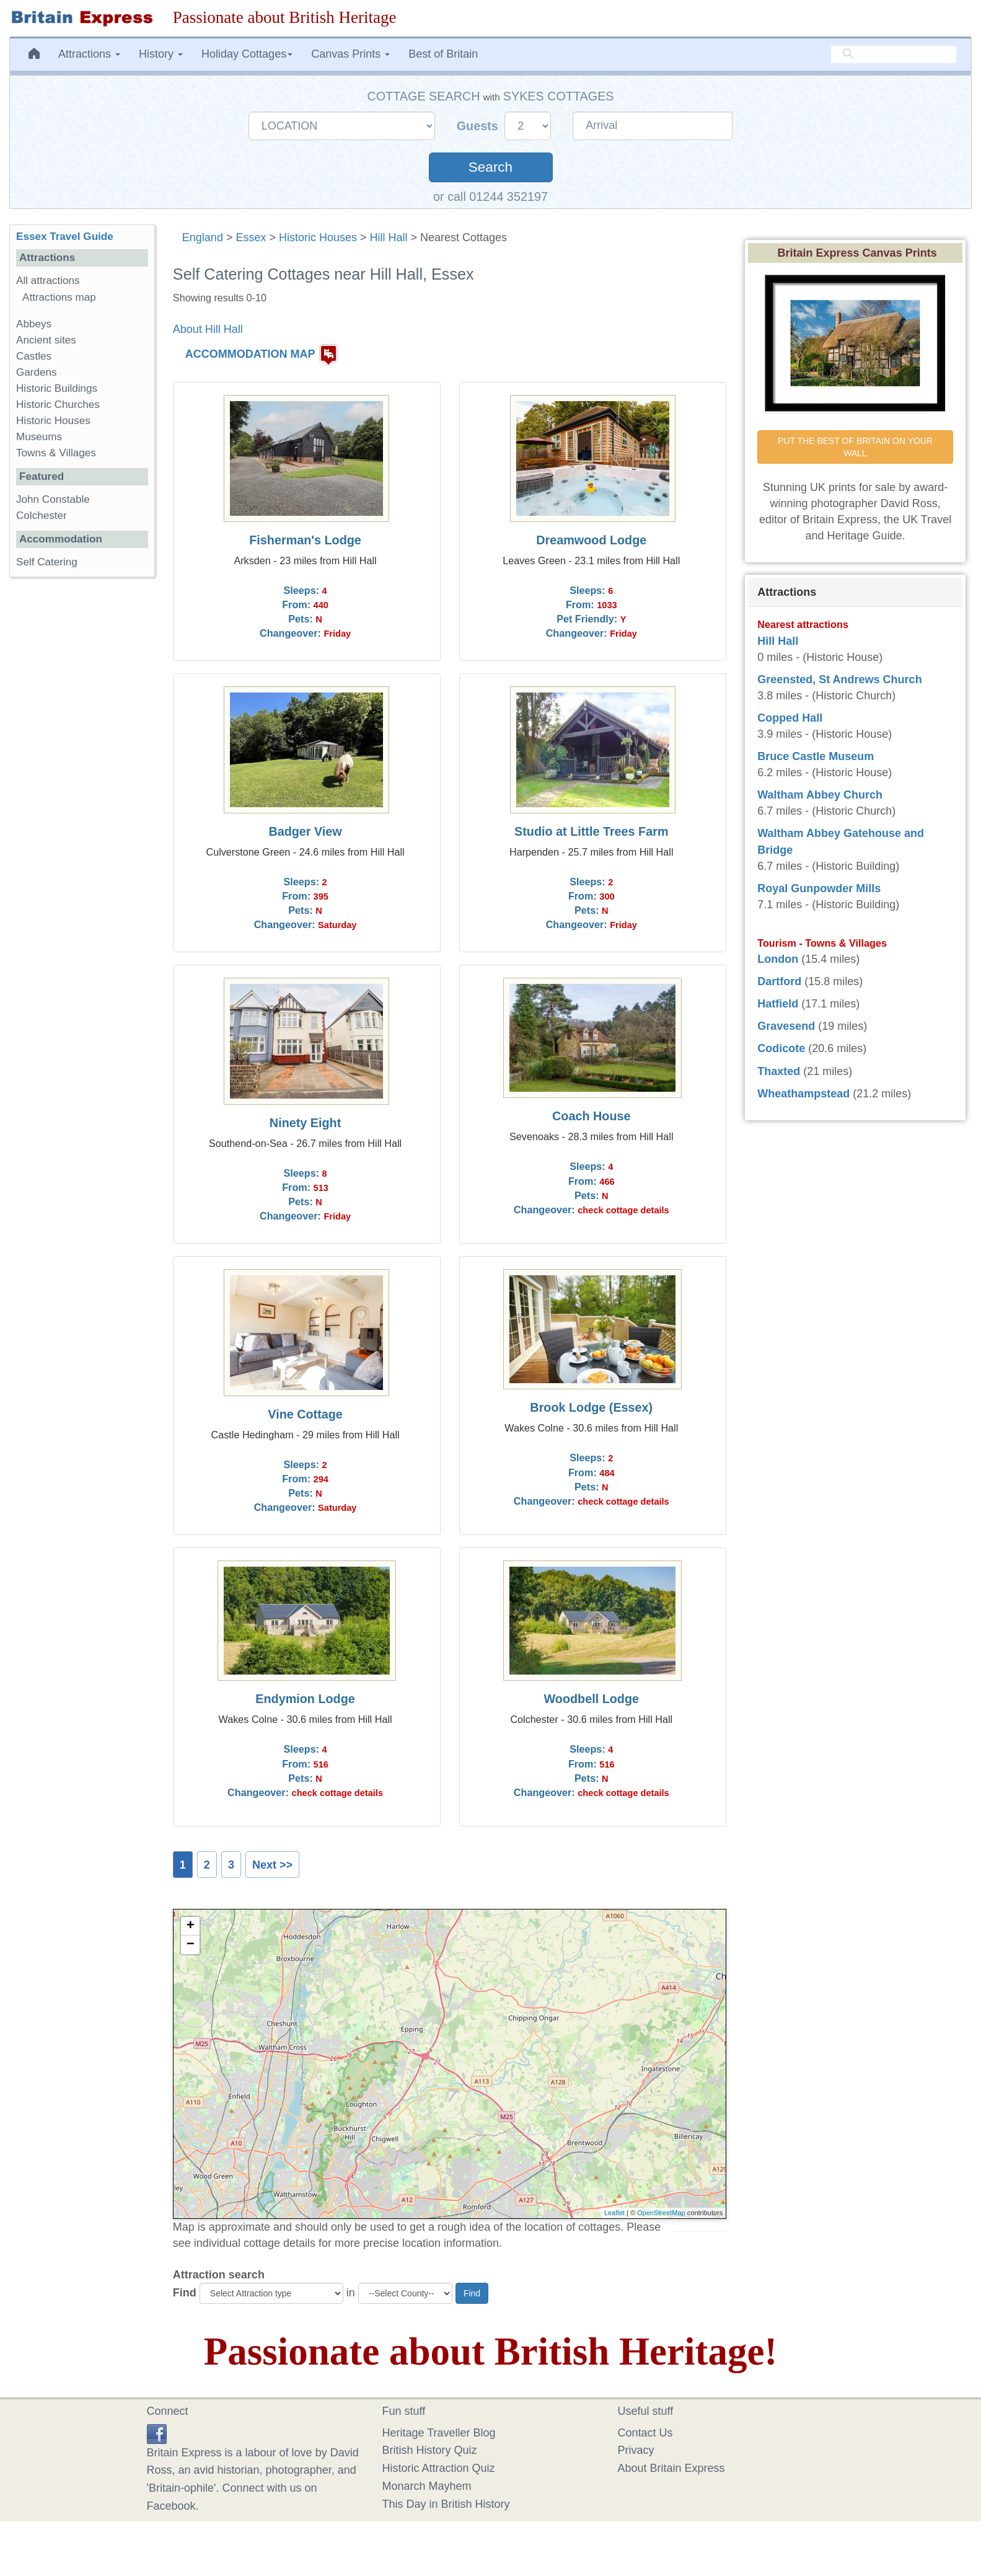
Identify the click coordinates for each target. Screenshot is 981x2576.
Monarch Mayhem (427, 2486)
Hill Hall (389, 237)
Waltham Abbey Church (819, 795)
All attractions (48, 280)
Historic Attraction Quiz (438, 2468)
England (202, 237)
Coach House (591, 1116)
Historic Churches (58, 404)
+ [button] (191, 1926)
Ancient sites (46, 340)
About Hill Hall (208, 329)
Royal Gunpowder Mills (819, 888)
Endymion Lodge (304, 1699)
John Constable (53, 499)
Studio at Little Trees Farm (591, 831)
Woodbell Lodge (591, 1699)
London (777, 959)
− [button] (191, 1945)
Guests (479, 126)
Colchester (41, 515)
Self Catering (46, 562)
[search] (893, 53)
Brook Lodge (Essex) (591, 1407)
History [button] (161, 54)
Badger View (304, 831)
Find (184, 2292)
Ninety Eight (305, 1123)
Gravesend (786, 1026)
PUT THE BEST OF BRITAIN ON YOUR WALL (856, 447)
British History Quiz (429, 2450)
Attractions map (59, 297)
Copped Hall (789, 718)
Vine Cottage (305, 1414)
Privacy (636, 2450)
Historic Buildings (56, 388)
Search (490, 167)
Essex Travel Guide (64, 236)
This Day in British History (446, 2504)
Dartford (779, 981)
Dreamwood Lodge (591, 540)
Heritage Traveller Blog (439, 2433)
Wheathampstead (803, 1093)
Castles (33, 356)
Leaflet (614, 2212)
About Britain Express (671, 2468)
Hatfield (777, 1004)
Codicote (781, 1048)
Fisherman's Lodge (305, 540)
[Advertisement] (81, 778)
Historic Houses (318, 237)
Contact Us (645, 2433)
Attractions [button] (89, 54)
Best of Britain (443, 54)
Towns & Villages (56, 453)
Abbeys (33, 324)
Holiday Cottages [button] (247, 54)
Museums (39, 437)
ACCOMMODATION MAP (250, 354)
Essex (250, 237)
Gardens (36, 372)
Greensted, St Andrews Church (839, 679)
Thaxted (778, 1071)
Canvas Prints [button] (350, 54)
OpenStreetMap (661, 2212)
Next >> (272, 1865)
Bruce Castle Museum (815, 756)
